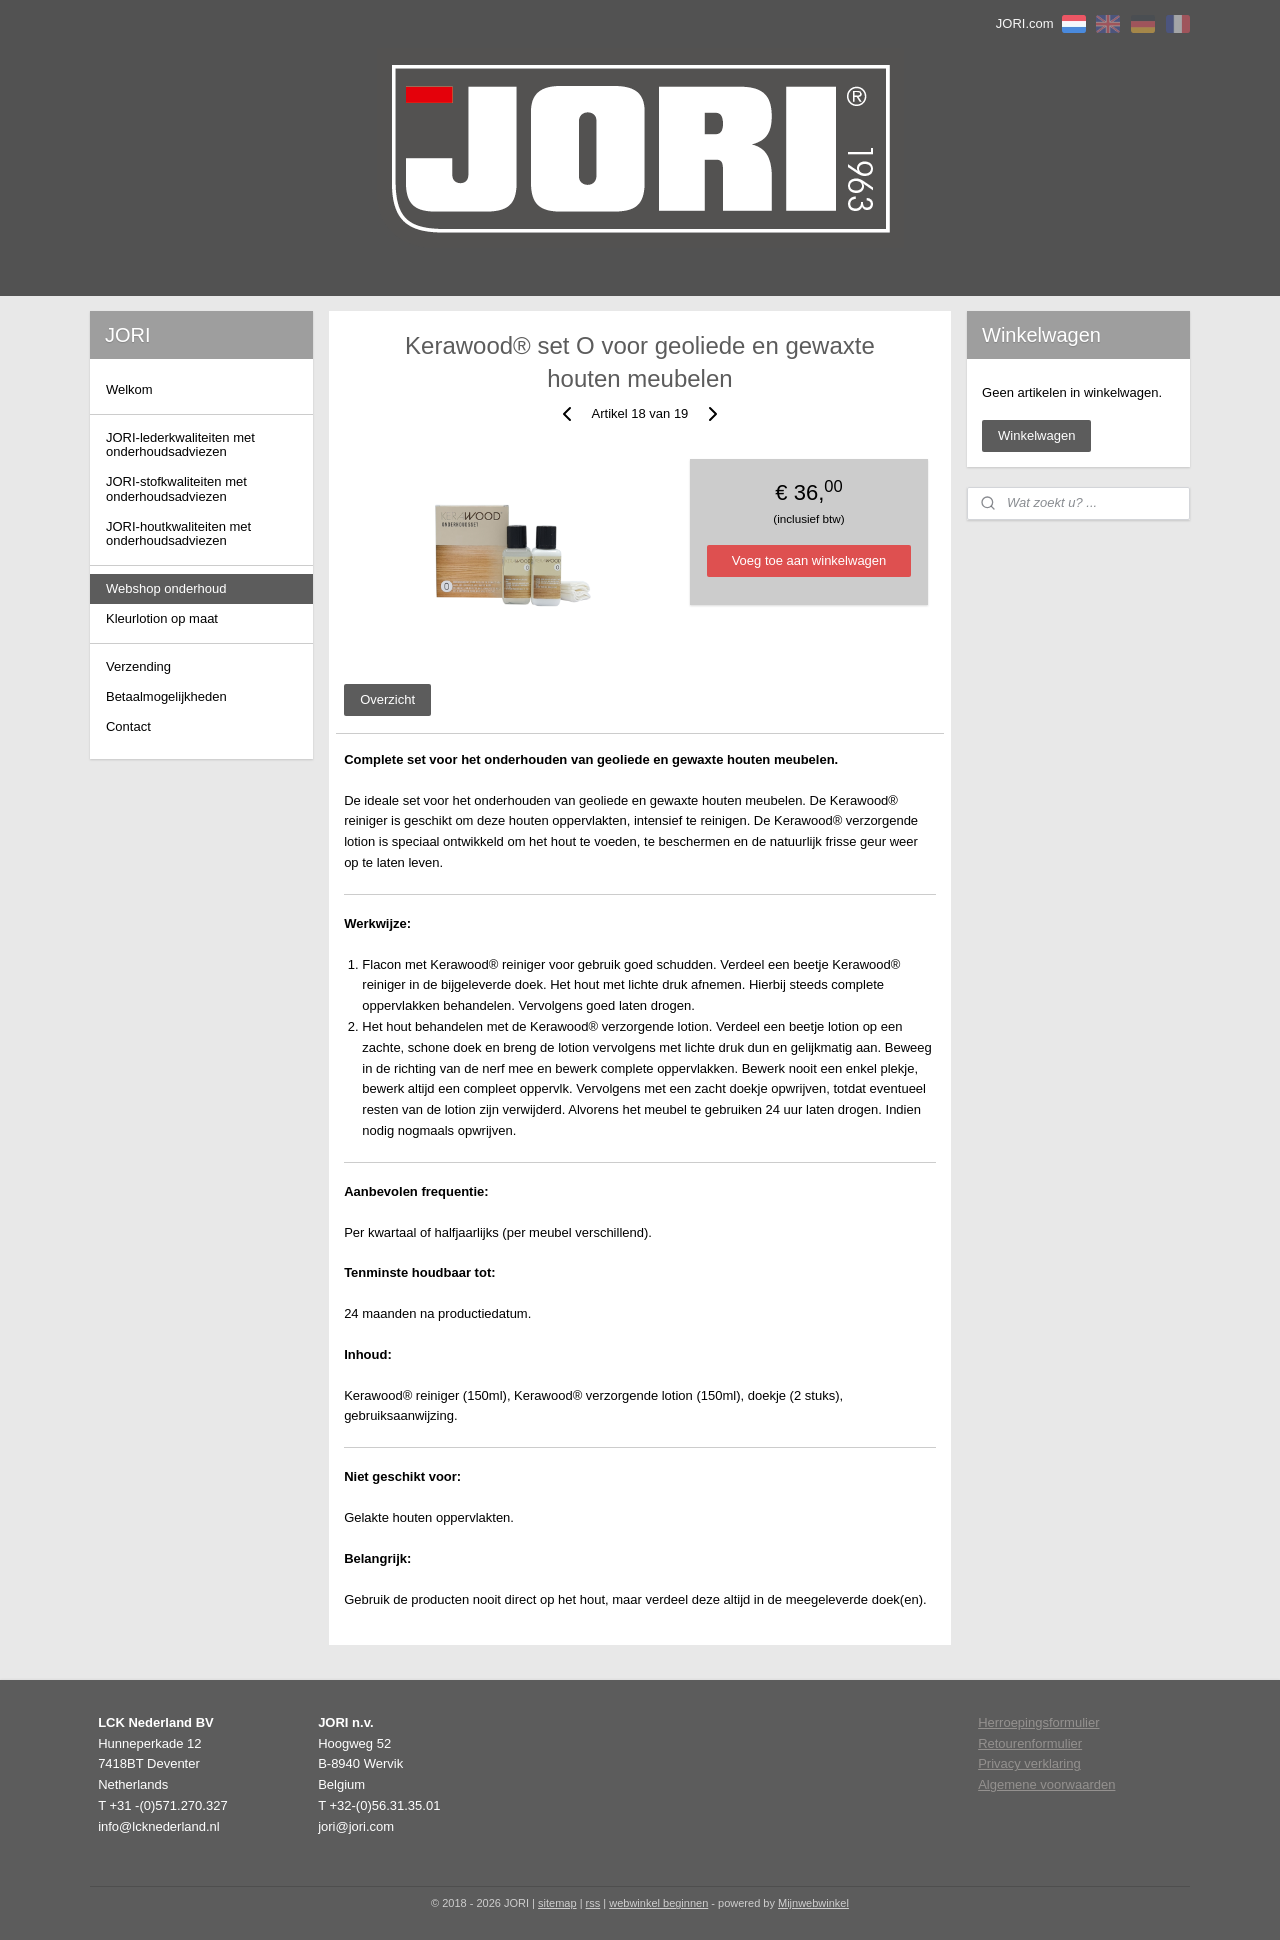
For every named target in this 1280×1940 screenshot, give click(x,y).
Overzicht (387, 699)
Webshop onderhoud (166, 588)
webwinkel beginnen (658, 1903)
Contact (128, 726)
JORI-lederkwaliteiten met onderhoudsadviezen (180, 444)
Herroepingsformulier (1038, 1722)
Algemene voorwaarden (1046, 1784)
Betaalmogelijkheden (166, 696)
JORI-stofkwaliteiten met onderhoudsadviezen (176, 488)
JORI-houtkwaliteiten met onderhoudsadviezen (178, 533)
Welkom (129, 389)
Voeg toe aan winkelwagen (809, 560)
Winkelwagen (1036, 435)
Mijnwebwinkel (813, 1903)
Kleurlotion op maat (162, 618)
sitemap (557, 1903)
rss (593, 1903)
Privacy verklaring (1029, 1763)
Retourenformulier (1030, 1743)
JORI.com (1025, 23)
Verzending (138, 666)
